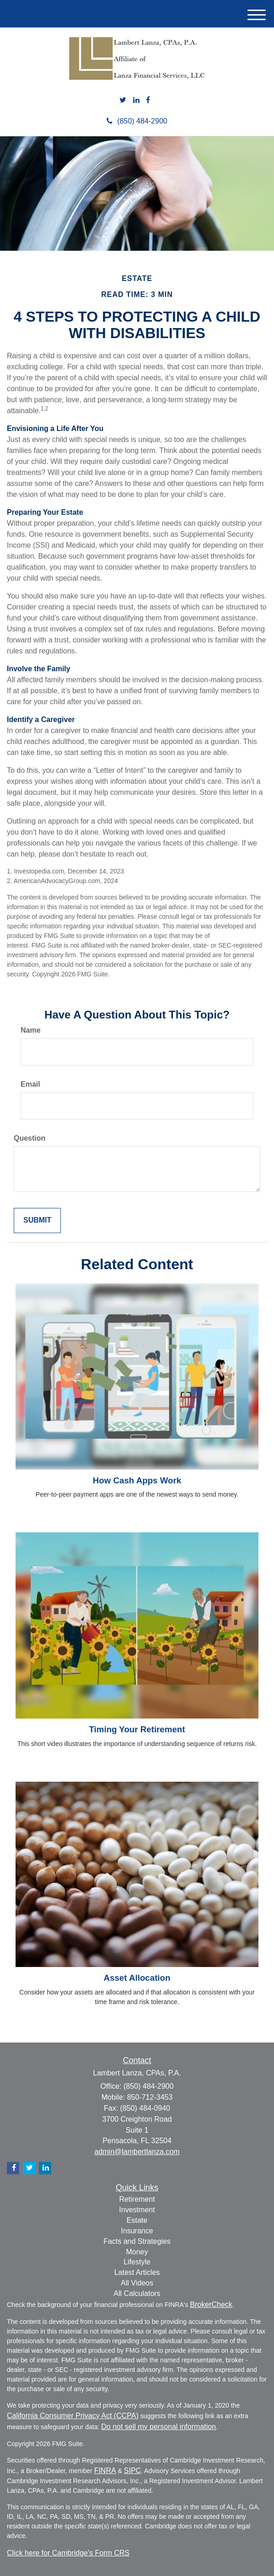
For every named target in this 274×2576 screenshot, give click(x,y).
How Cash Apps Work (137, 1480)
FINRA (105, 2470)
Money (137, 2252)
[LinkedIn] (136, 100)
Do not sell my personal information (158, 2426)
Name (31, 1030)
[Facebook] (148, 100)
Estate (137, 2220)
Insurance (137, 2231)
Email (30, 1084)
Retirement (137, 2199)
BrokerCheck (211, 2304)
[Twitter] (122, 100)
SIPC (132, 2470)
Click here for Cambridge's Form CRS (68, 2553)
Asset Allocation (137, 1978)
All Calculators (136, 2293)
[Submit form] (37, 1220)
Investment (137, 2210)
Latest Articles (137, 2272)
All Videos (137, 2283)
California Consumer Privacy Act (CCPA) (73, 2416)
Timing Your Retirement (137, 1729)
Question (29, 1138)
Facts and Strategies (137, 2241)
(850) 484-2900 (137, 121)
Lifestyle (137, 2262)
